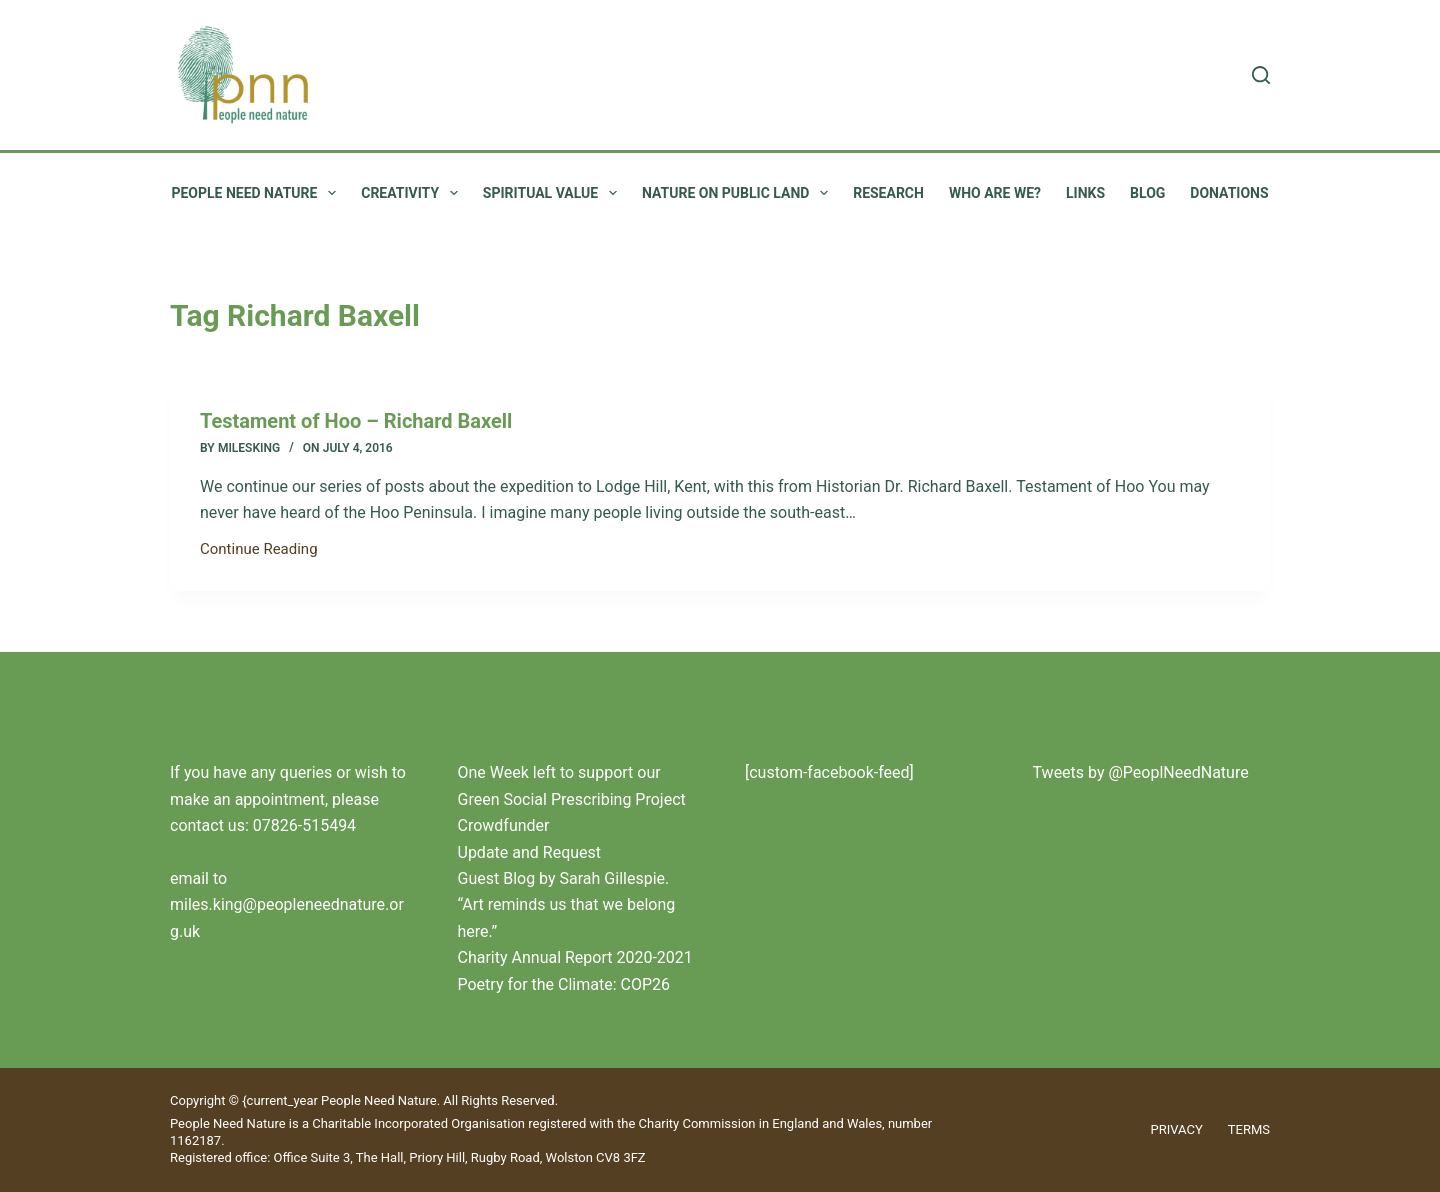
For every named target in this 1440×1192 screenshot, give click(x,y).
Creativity (413, 193)
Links (1085, 193)
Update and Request (530, 852)
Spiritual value (554, 193)
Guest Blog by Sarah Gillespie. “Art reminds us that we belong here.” (567, 905)
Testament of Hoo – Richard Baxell (356, 421)
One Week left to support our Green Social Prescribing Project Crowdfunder (572, 799)
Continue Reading (259, 551)
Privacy (1177, 1129)
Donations (1229, 193)
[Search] (1261, 75)
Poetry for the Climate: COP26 (564, 984)
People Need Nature (257, 193)
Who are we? (995, 193)
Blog (1147, 193)
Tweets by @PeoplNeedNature (1141, 772)
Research (888, 193)
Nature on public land (739, 193)
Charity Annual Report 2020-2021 (575, 957)
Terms (1249, 1129)
